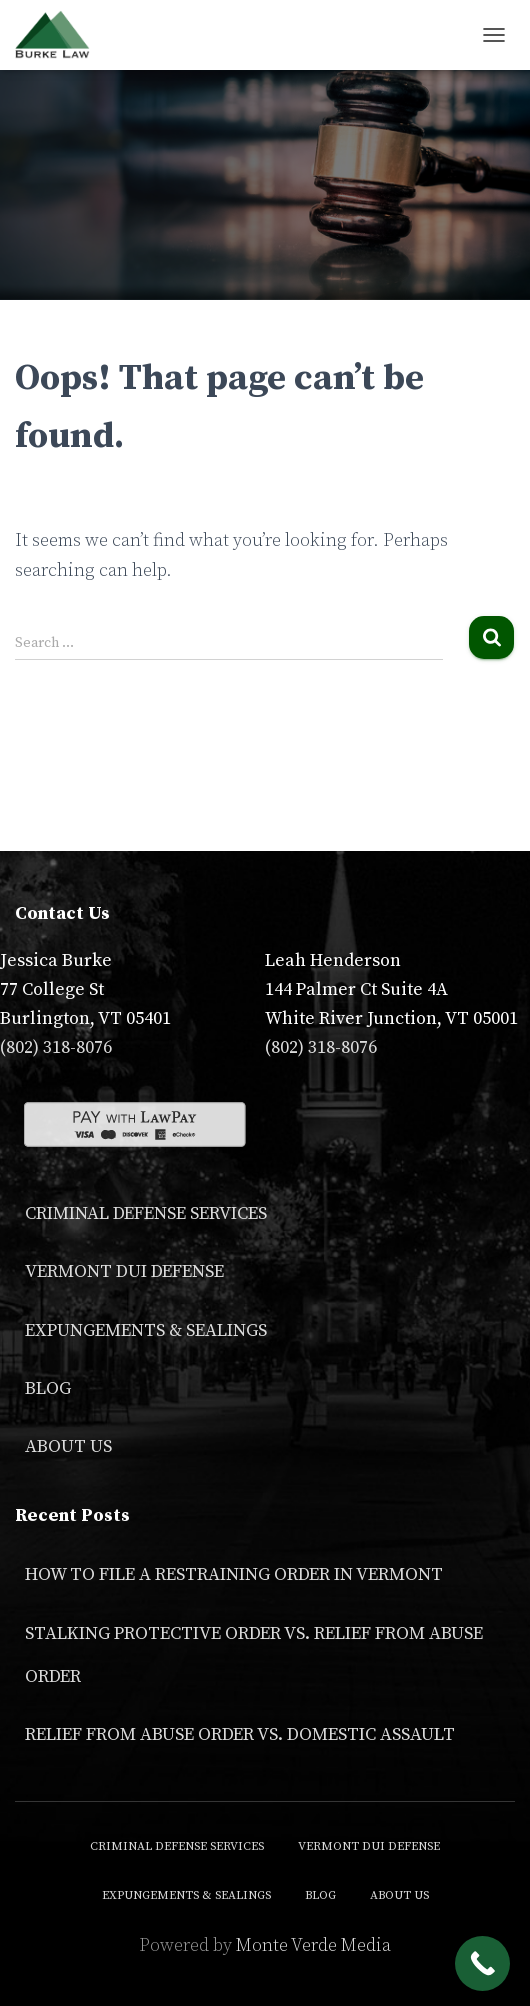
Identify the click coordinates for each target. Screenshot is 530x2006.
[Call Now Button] (482, 1963)
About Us (68, 1446)
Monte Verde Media (313, 1945)
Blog (48, 1388)
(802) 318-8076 (56, 1047)
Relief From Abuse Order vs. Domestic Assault (240, 1734)
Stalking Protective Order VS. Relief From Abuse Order (254, 1655)
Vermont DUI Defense (124, 1271)
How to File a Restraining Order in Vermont (234, 1574)
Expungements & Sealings (146, 1330)
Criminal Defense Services (146, 1213)
